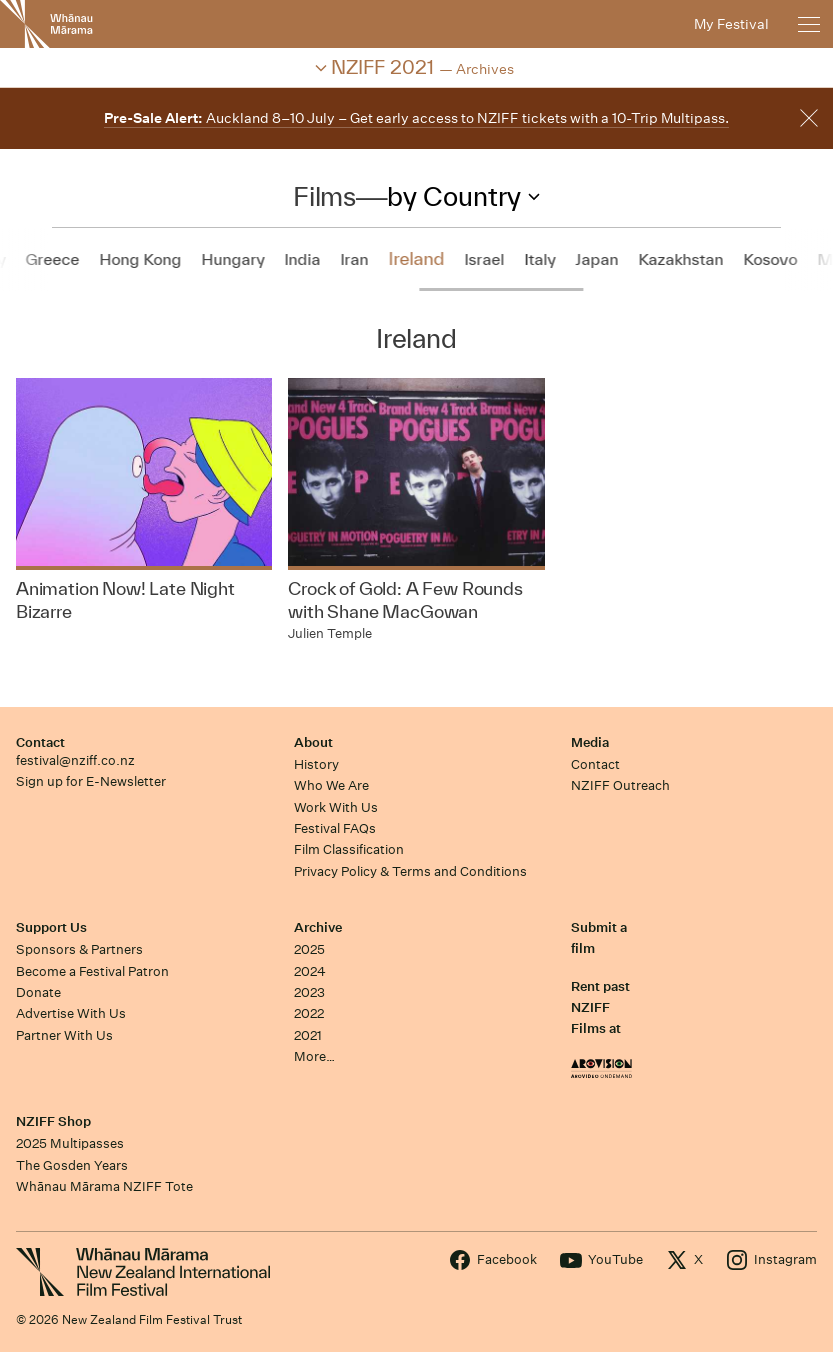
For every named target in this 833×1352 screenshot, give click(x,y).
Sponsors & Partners (79, 949)
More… (314, 1056)
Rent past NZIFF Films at (600, 1008)
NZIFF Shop (53, 1121)
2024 (310, 971)
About (313, 742)
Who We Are (331, 785)
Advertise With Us (71, 1013)
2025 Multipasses (70, 1143)
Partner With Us (64, 1035)
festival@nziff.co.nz (75, 760)
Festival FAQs (335, 828)
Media (590, 742)
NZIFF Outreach (620, 785)
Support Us (51, 927)
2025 (309, 949)
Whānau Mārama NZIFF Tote (104, 1186)
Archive (318, 927)
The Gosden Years (72, 1165)
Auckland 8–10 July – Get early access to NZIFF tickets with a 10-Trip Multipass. (416, 118)
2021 (308, 1035)
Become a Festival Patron (92, 971)
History (316, 764)
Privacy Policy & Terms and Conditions (410, 871)
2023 (309, 992)
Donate (38, 992)
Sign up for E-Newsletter (91, 781)
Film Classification (349, 849)
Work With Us (336, 807)
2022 (309, 1013)
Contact (40, 742)
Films (324, 196)
